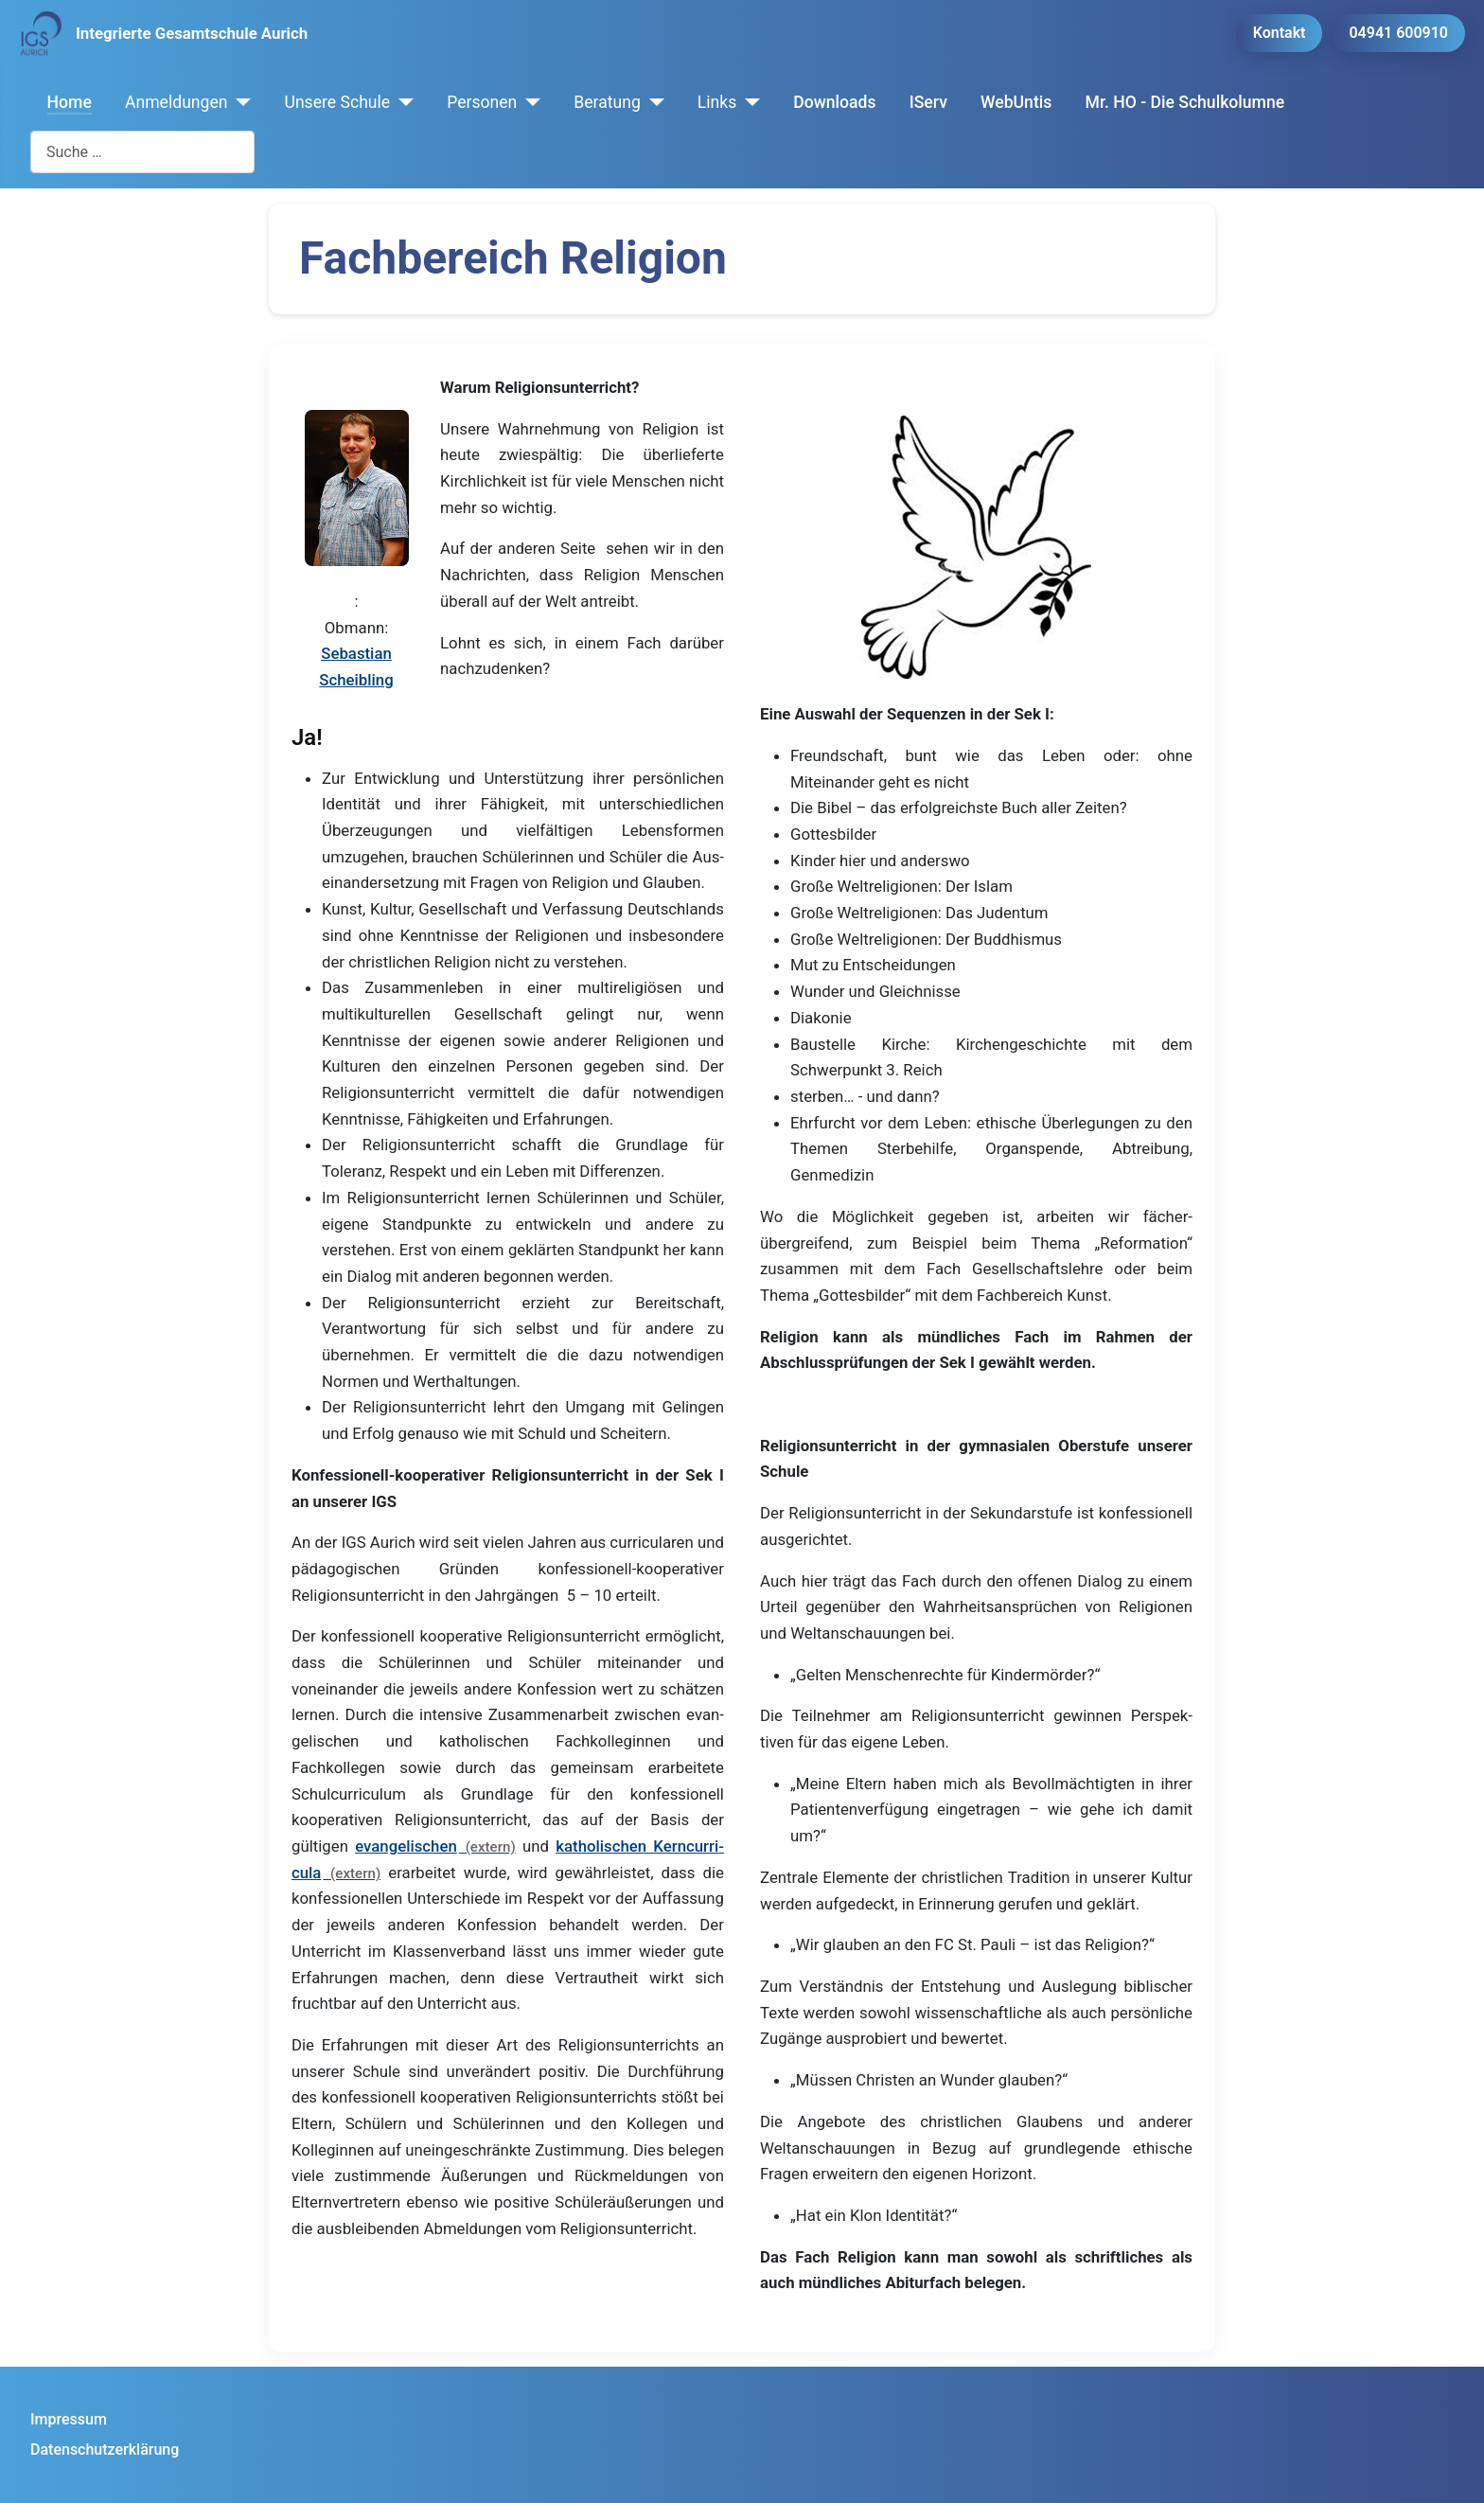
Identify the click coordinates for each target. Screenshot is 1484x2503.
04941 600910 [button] (1398, 33)
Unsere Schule (337, 102)
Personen (482, 102)
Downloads (834, 102)
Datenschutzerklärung (104, 2450)
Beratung (607, 102)
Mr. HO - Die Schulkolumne (1185, 102)
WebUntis (1015, 102)
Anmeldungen (176, 102)
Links (717, 102)
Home (69, 102)
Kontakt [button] (1279, 33)
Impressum (68, 2419)
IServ (928, 102)
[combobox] (142, 152)
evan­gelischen (406, 1846)
